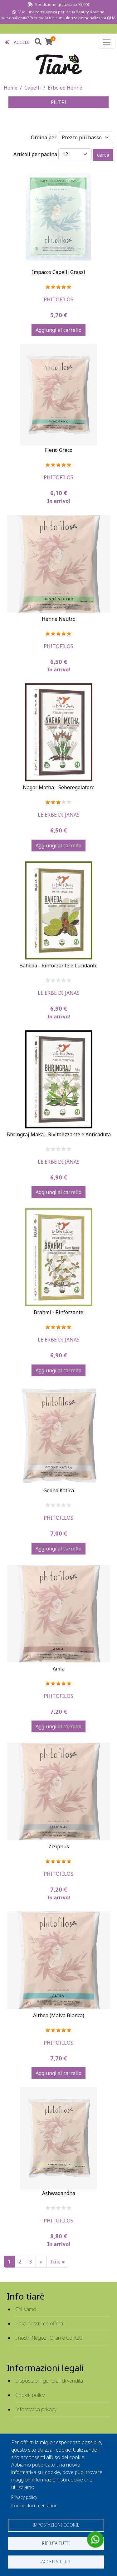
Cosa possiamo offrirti (39, 2323)
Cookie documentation (34, 2506)
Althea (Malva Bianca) (58, 2015)
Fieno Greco (58, 450)
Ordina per (43, 137)
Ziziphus (58, 1846)
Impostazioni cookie (55, 2525)
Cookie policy (30, 2395)
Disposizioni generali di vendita (49, 2380)
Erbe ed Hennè (65, 87)
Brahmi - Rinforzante (58, 1312)
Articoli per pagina (35, 154)
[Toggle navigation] (106, 42)
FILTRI (58, 102)
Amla (59, 1668)
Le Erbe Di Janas (59, 814)
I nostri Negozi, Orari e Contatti (49, 2337)
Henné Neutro (59, 618)
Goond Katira (58, 1490)
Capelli (32, 87)
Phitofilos (58, 299)
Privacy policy (24, 2497)
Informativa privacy (35, 2409)
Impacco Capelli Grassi (58, 272)
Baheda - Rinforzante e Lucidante (58, 965)
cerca (103, 154)
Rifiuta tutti (56, 2543)
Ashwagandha (58, 2193)
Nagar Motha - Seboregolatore (59, 787)
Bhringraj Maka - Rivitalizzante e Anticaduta (59, 1134)
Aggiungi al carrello (58, 330)
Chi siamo (25, 2309)
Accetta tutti (56, 2561)
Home (10, 87)
